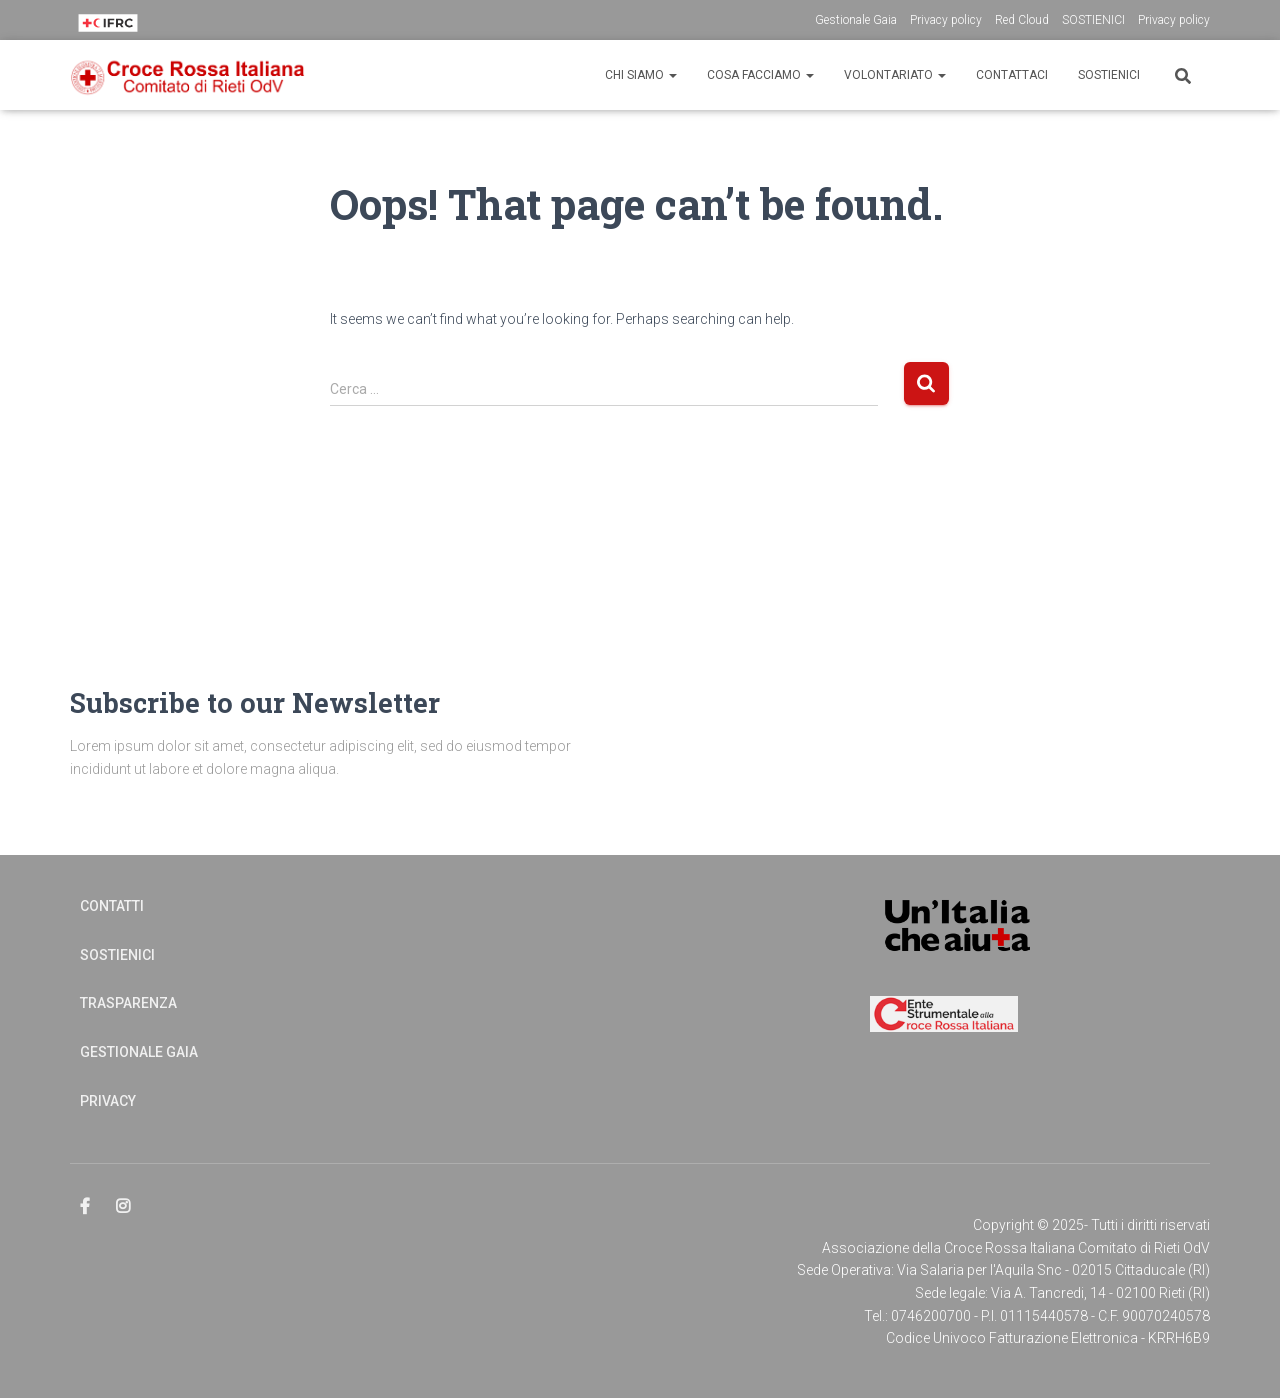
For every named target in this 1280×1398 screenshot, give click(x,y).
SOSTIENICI (1093, 20)
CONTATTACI (1012, 75)
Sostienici (1109, 75)
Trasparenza (128, 1003)
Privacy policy (946, 20)
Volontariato (895, 75)
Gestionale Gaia (856, 20)
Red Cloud (1022, 20)
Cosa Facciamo (760, 75)
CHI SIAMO (641, 75)
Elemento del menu (86, 1207)
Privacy (108, 1101)
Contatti (112, 906)
